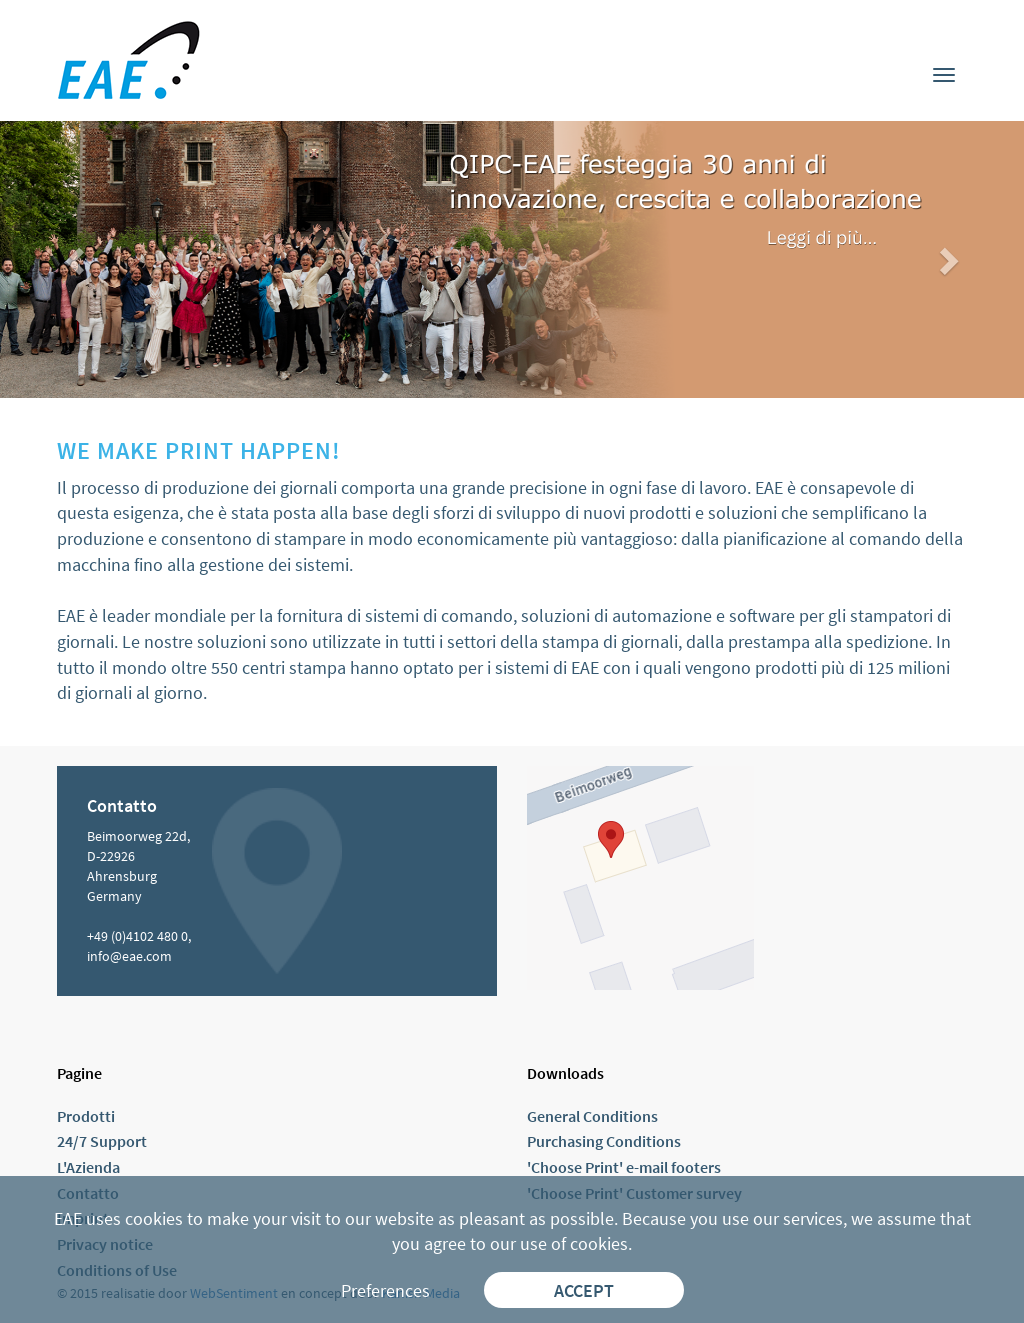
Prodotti (86, 1116)
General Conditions (592, 1116)
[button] (77, 259)
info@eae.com (129, 956)
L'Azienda (88, 1167)
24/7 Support (102, 1141)
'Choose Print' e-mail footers (624, 1167)
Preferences (385, 1290)
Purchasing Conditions (604, 1141)
